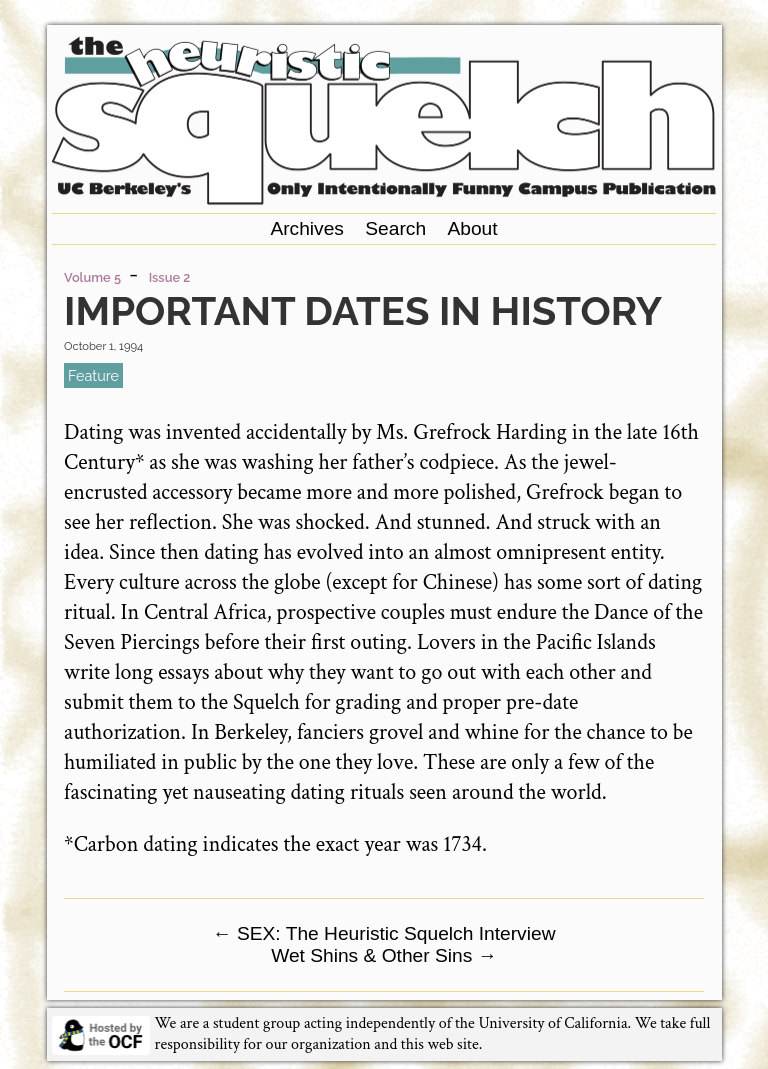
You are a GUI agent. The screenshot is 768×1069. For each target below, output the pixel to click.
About (472, 228)
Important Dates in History (363, 310)
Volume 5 (92, 277)
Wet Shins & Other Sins (384, 955)
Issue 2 (170, 277)
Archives (307, 228)
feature (93, 375)
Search (395, 228)
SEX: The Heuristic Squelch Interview (383, 933)
